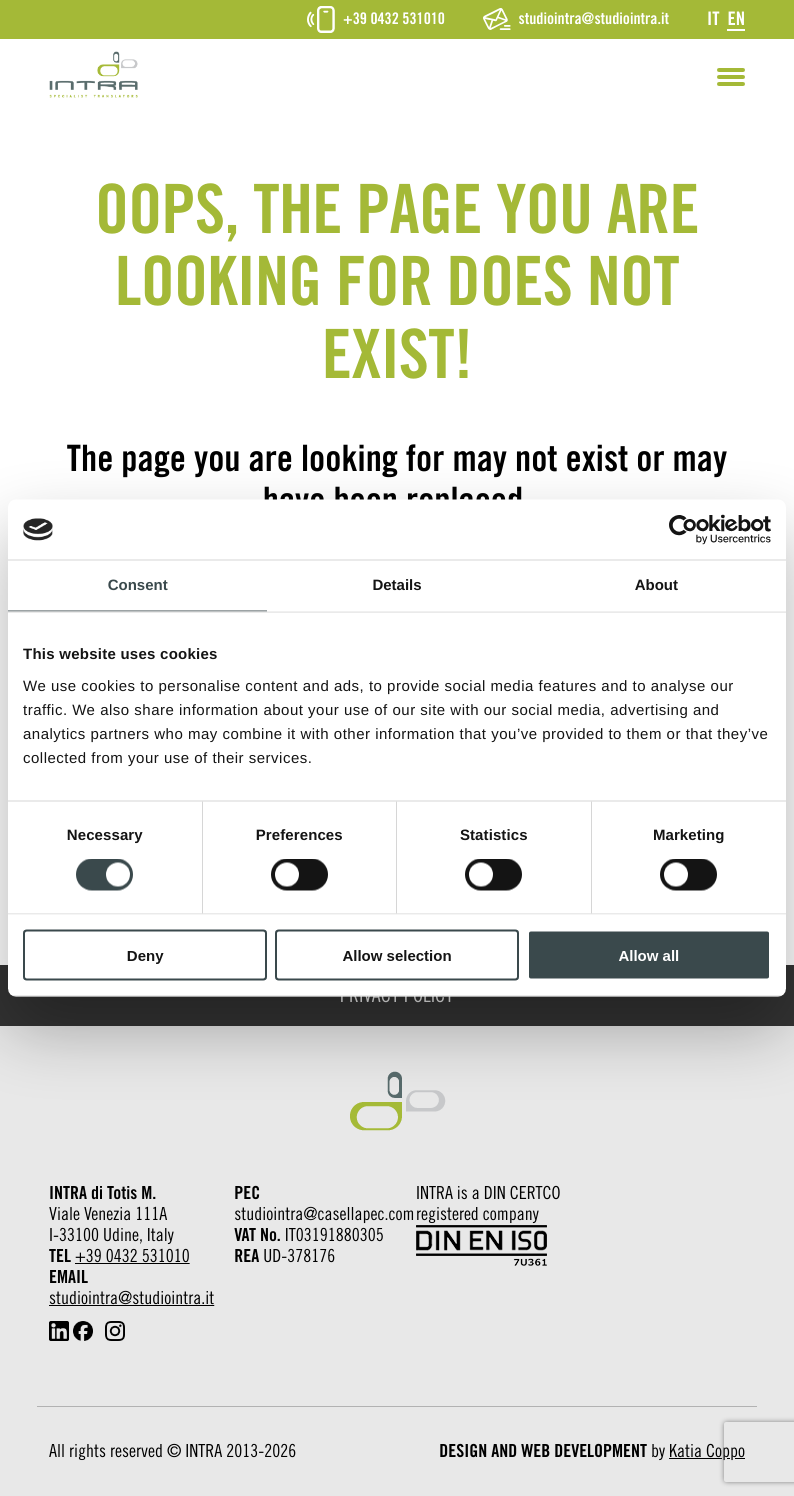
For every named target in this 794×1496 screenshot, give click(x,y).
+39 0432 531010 (376, 19)
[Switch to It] (713, 18)
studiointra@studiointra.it (576, 19)
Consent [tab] (138, 585)
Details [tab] (396, 585)
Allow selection (396, 954)
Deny (145, 954)
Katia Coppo (707, 1451)
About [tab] (656, 585)
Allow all (648, 954)
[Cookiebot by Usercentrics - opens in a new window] (683, 530)
